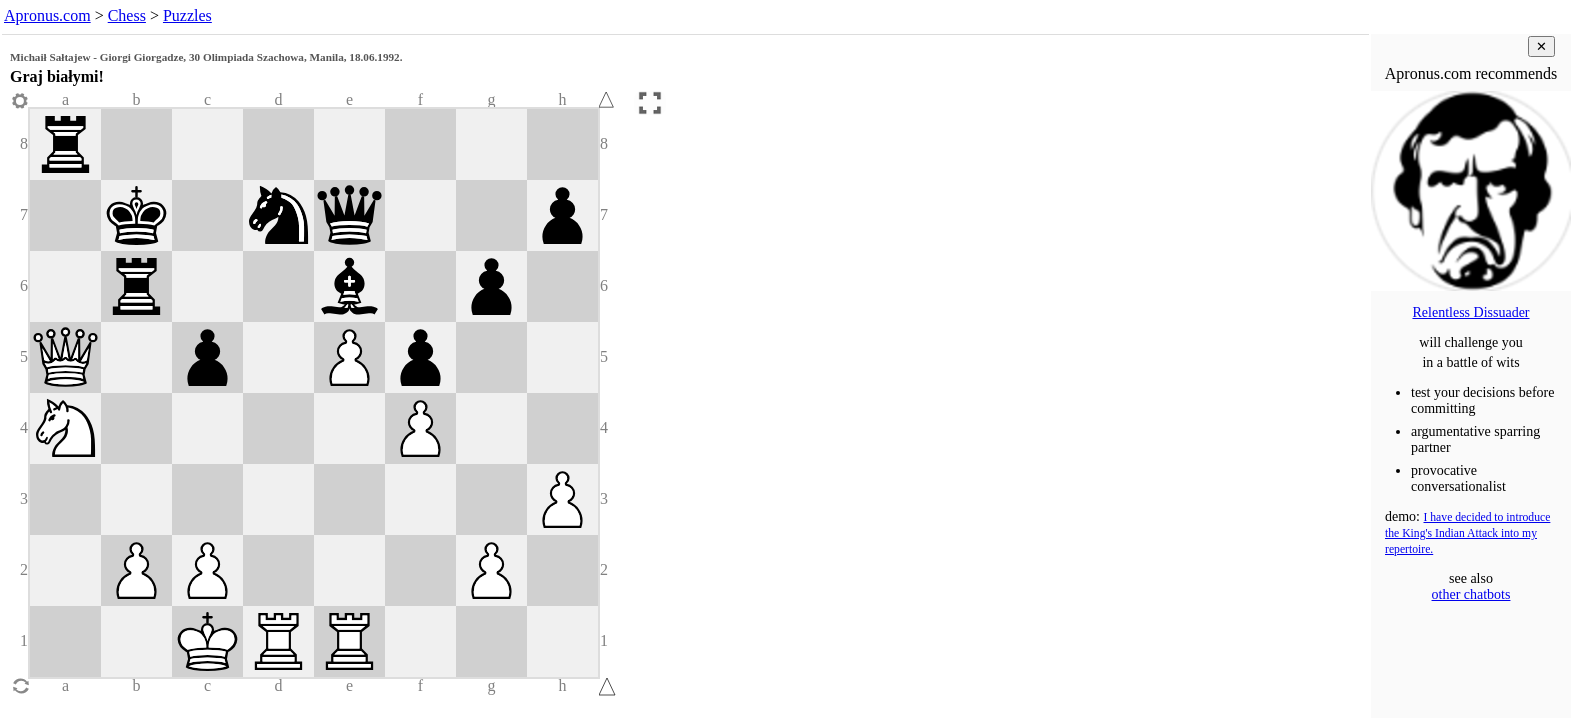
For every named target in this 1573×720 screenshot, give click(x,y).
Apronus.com (47, 15)
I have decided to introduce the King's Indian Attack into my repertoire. (1467, 533)
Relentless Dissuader (1470, 312)
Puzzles (187, 15)
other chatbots (1471, 594)
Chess (127, 15)
